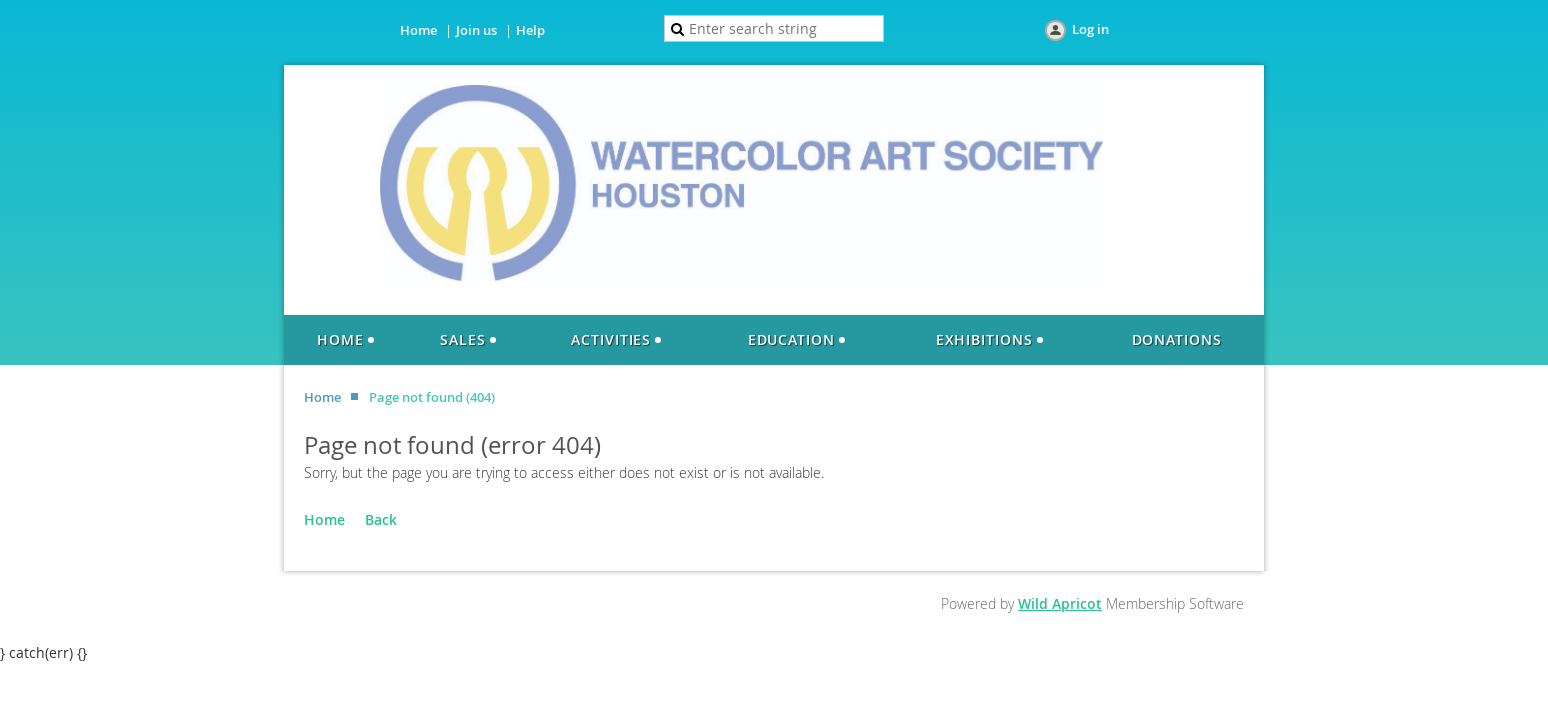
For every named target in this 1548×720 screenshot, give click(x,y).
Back (381, 519)
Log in (1090, 29)
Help (530, 30)
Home (418, 30)
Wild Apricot (1060, 603)
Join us (476, 30)
